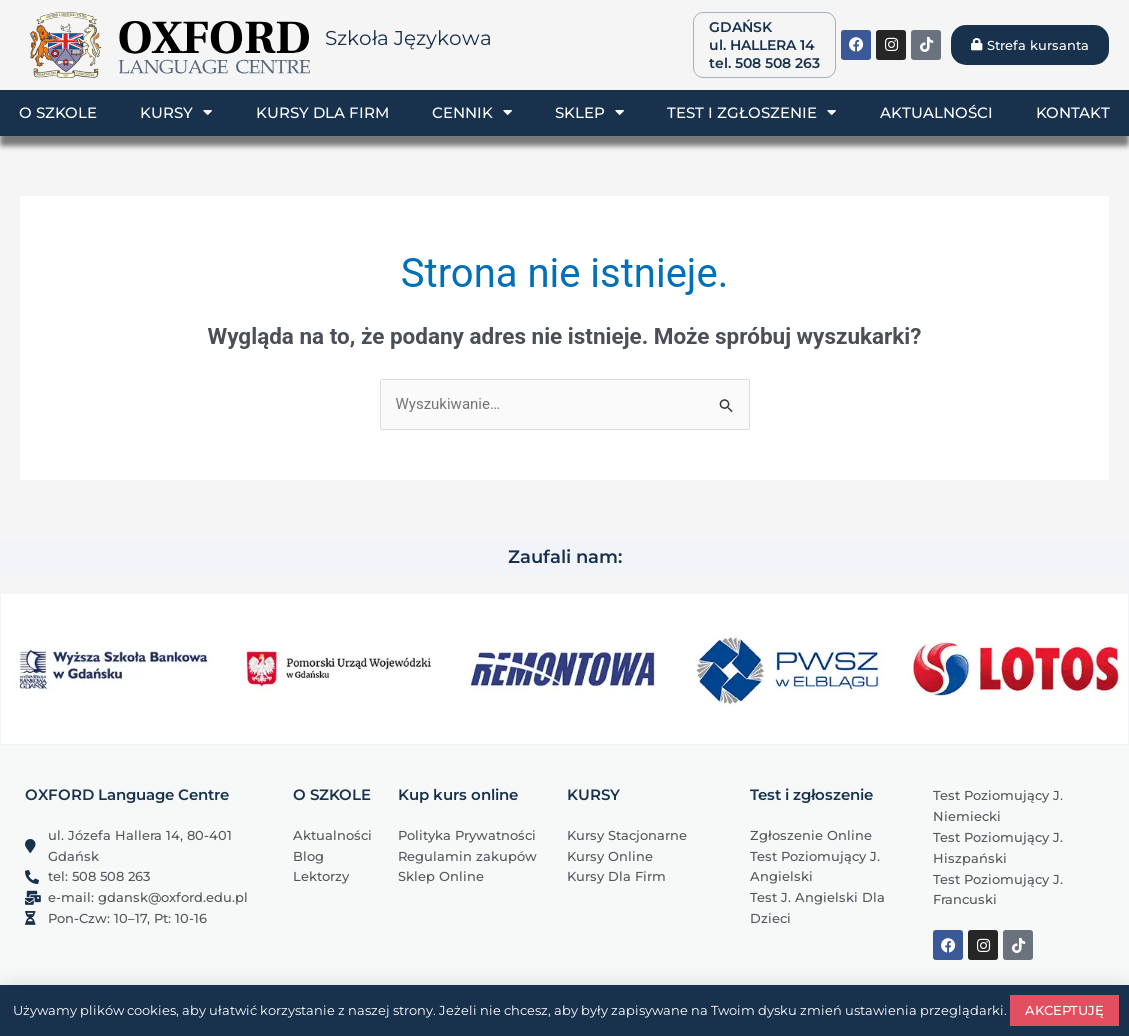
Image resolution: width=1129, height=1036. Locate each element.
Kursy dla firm (322, 112)
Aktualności (936, 112)
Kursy (176, 112)
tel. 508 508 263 (764, 63)
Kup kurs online (458, 794)
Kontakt (1073, 112)
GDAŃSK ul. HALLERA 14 (762, 36)
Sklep (589, 112)
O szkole (58, 112)
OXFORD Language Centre (127, 794)
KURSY (593, 794)
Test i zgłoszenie (751, 112)
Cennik (472, 112)
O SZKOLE (332, 794)
